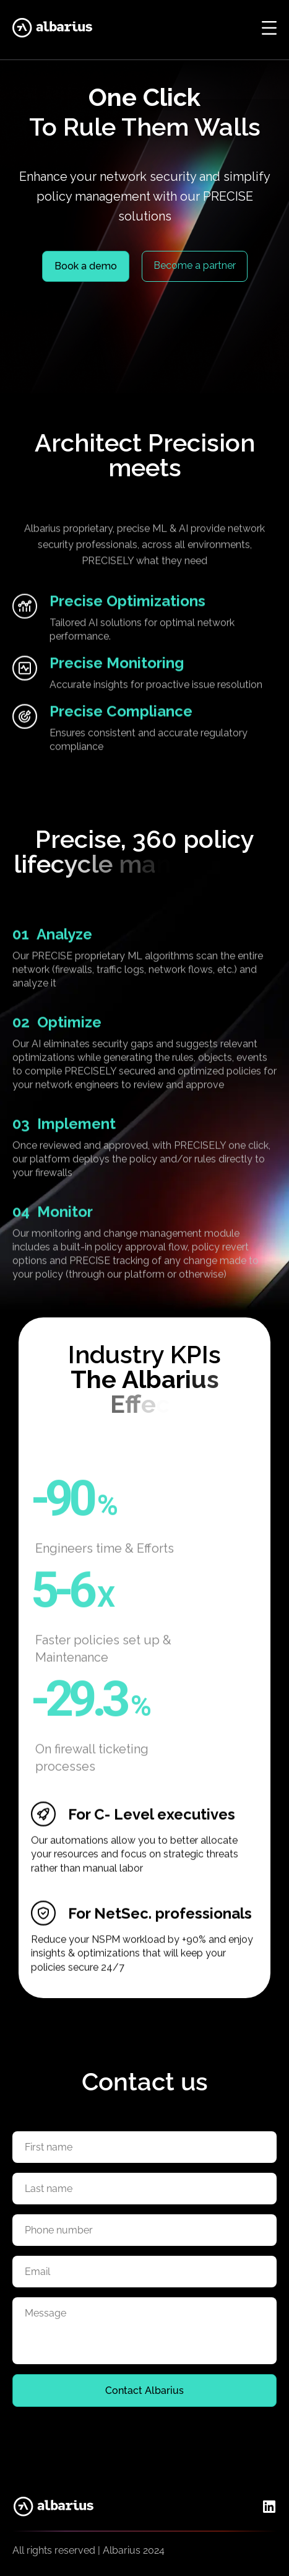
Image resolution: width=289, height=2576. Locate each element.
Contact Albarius (144, 2390)
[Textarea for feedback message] (144, 2330)
